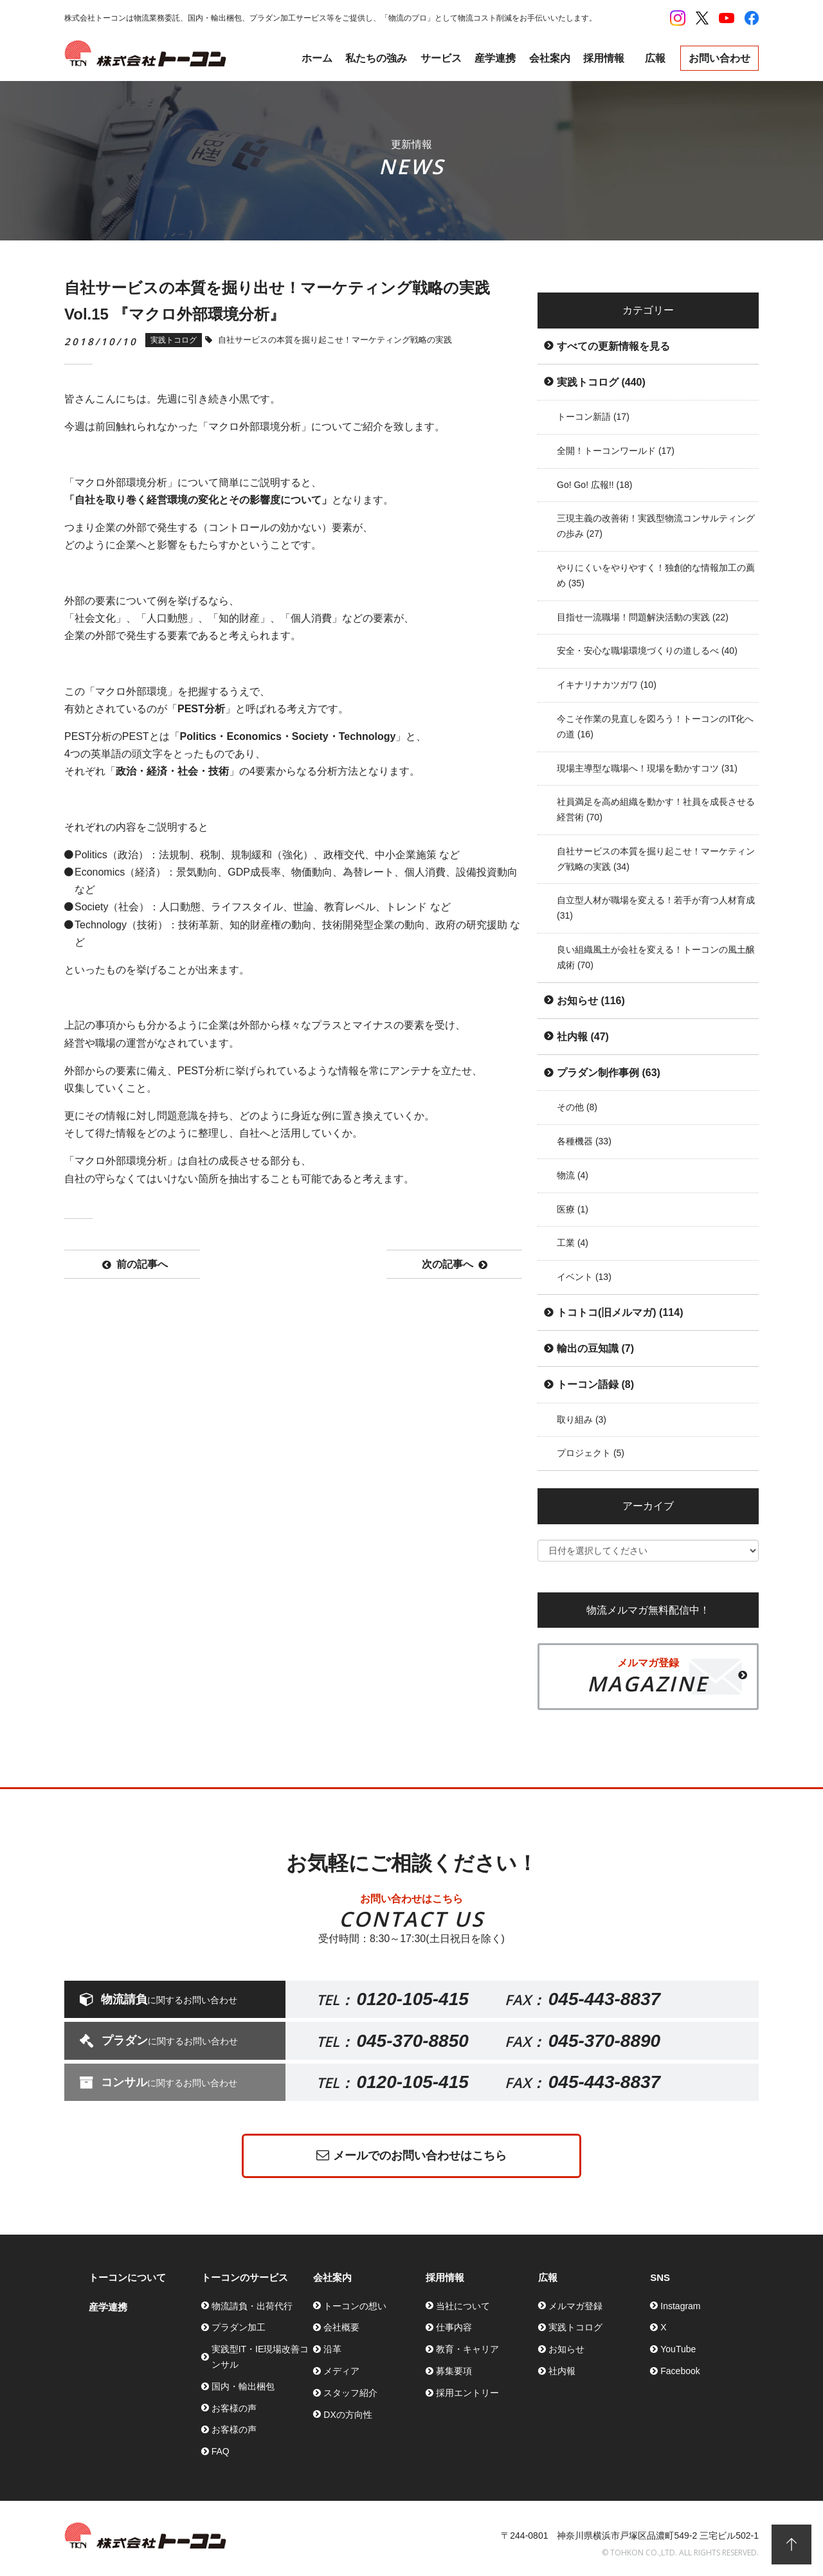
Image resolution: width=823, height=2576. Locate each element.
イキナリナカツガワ (606, 685)
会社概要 (341, 2327)
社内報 (583, 1036)
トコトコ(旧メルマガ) (620, 1312)
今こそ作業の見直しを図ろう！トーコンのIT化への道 (655, 726)
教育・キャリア (467, 2349)
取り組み (581, 1419)
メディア (341, 2371)
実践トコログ (601, 382)
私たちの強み (376, 58)
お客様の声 (234, 2408)
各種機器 (584, 1141)
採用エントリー (467, 2393)
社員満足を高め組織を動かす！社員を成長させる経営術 (656, 809)
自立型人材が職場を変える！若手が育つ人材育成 (656, 908)
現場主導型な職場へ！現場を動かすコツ (647, 768)
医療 (572, 1209)
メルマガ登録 (575, 2306)
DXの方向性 (347, 2414)
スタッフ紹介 (350, 2393)
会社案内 (549, 58)
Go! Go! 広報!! (595, 485)
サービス (441, 58)
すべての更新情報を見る (613, 346)
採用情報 (603, 58)
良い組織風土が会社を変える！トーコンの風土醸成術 (656, 957)
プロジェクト (590, 1453)
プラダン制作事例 (608, 1072)
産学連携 (495, 58)
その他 (577, 1107)
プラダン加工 (239, 2327)
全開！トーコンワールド (615, 451)
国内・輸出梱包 (243, 2386)
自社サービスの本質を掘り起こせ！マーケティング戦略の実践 (656, 859)
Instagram (680, 2306)
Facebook (680, 2371)
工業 (572, 1243)
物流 (572, 1175)
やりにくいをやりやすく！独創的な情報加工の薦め (656, 575)
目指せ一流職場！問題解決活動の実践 (642, 617)
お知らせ (591, 1000)
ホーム (317, 58)
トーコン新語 (593, 416)
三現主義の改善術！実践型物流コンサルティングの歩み (656, 526)
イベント (584, 1277)
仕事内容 (454, 2327)
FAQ (221, 2451)
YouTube (678, 2349)
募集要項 (454, 2371)
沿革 (332, 2349)
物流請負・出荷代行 (252, 2306)
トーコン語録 (595, 1384)
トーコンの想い (354, 2306)
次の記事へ (454, 1264)
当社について (463, 2306)
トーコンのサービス (244, 2277)
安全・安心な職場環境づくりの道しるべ (647, 650)
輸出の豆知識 (595, 1348)
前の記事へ (135, 1264)
